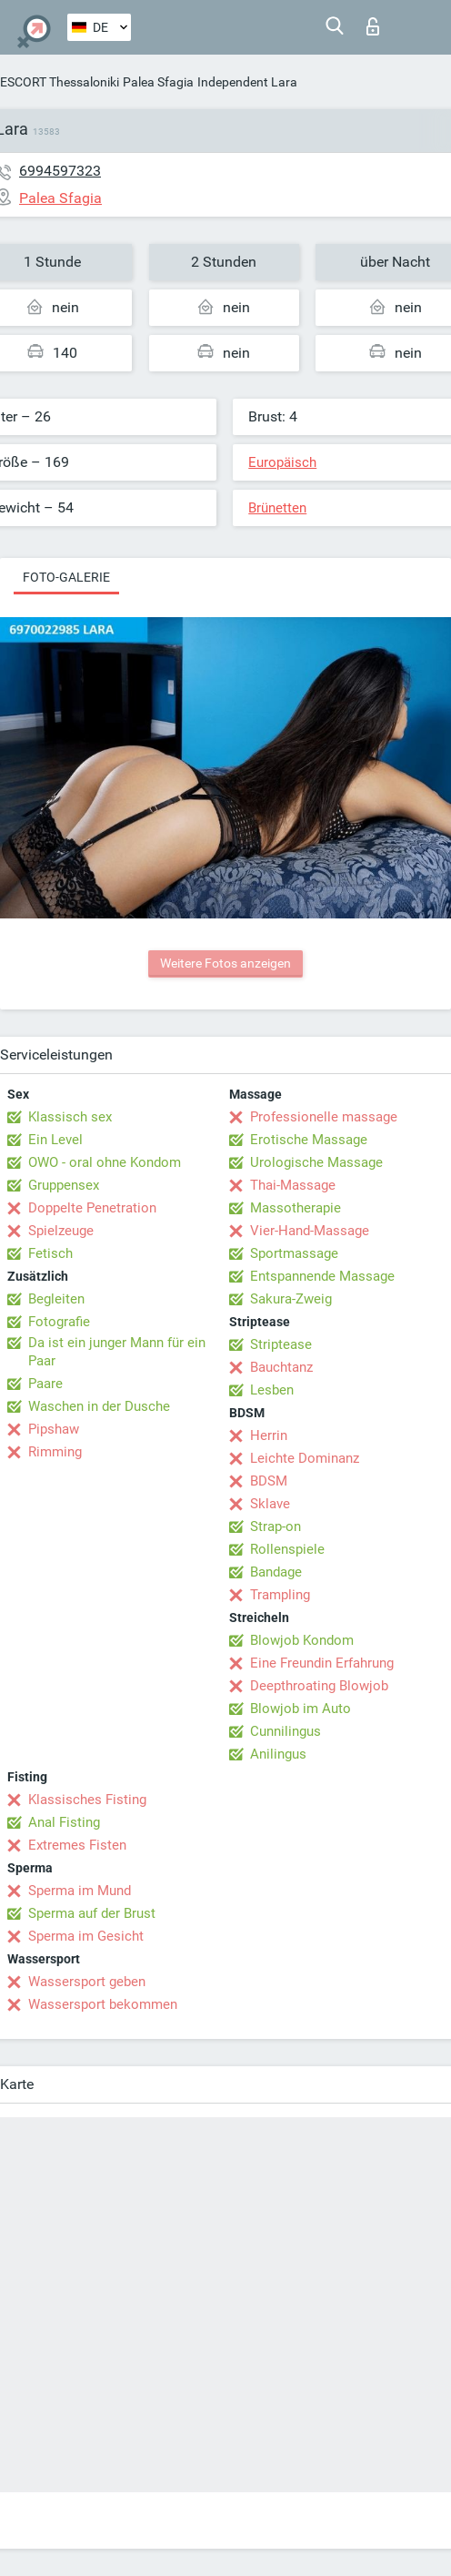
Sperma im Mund (79, 1890)
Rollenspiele (287, 1549)
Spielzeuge (61, 1230)
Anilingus (278, 1754)
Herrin (268, 1435)
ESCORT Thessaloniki (59, 82)
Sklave (270, 1504)
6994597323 (60, 170)
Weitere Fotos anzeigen (225, 963)
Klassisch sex (70, 1117)
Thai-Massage (293, 1185)
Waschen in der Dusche (99, 1406)
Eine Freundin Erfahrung (322, 1663)
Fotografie (59, 1321)
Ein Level (55, 1139)
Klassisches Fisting (87, 1799)
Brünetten (277, 508)
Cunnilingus (285, 1731)
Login (372, 26)
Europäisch (282, 462)
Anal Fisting (64, 1822)
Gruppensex (63, 1185)
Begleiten (56, 1299)
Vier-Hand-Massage (309, 1230)
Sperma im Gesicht (86, 1936)
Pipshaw (53, 1429)
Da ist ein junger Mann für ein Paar (116, 1351)
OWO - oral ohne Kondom (104, 1162)
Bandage (276, 1572)
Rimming (55, 1452)
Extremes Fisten (77, 1845)
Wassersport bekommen (102, 2004)
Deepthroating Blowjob (319, 1686)
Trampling (280, 1595)
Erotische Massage (308, 1139)
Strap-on (275, 1526)
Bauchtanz (281, 1367)
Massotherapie (295, 1208)
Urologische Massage (316, 1162)
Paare (45, 1383)
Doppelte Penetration (92, 1208)
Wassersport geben (86, 1981)
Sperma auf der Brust (91, 1913)
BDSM (268, 1481)
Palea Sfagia (158, 82)
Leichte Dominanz (304, 1458)
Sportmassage (294, 1253)
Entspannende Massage (322, 1276)
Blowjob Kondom (302, 1640)
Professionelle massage (323, 1117)
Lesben (272, 1390)
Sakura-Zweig (291, 1299)
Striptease (281, 1344)
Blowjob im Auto (300, 1708)
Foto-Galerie (66, 577)
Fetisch (50, 1253)
